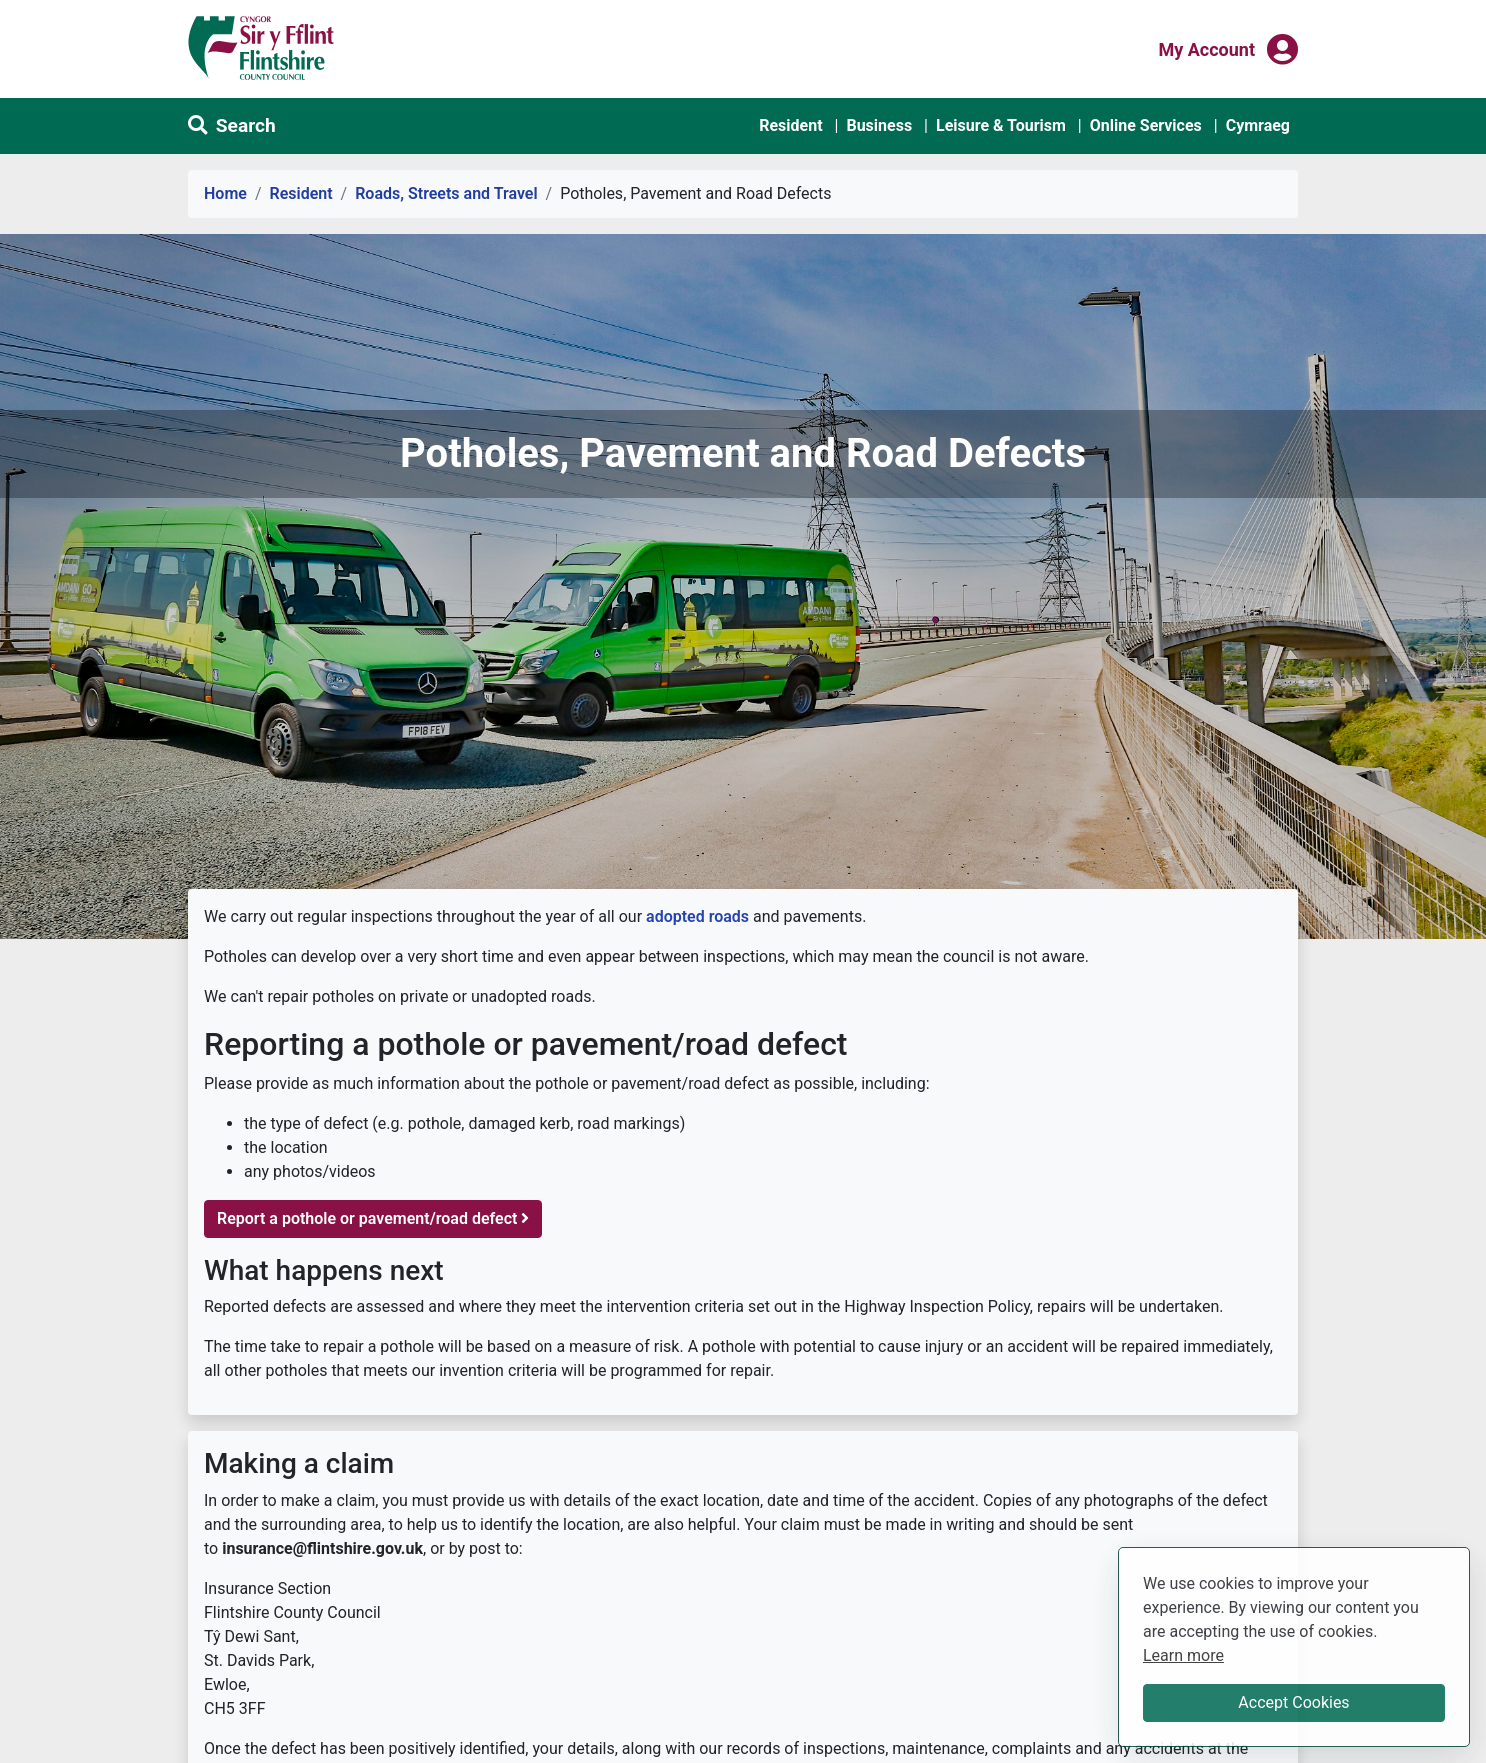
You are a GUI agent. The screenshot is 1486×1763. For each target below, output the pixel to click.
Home (225, 193)
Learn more (1183, 1654)
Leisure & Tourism (1001, 125)
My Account (1206, 48)
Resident (790, 125)
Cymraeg (1258, 125)
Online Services (1146, 125)
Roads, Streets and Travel (446, 193)
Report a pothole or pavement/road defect (373, 1218)
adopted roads (697, 916)
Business (879, 125)
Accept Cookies (1293, 1702)
